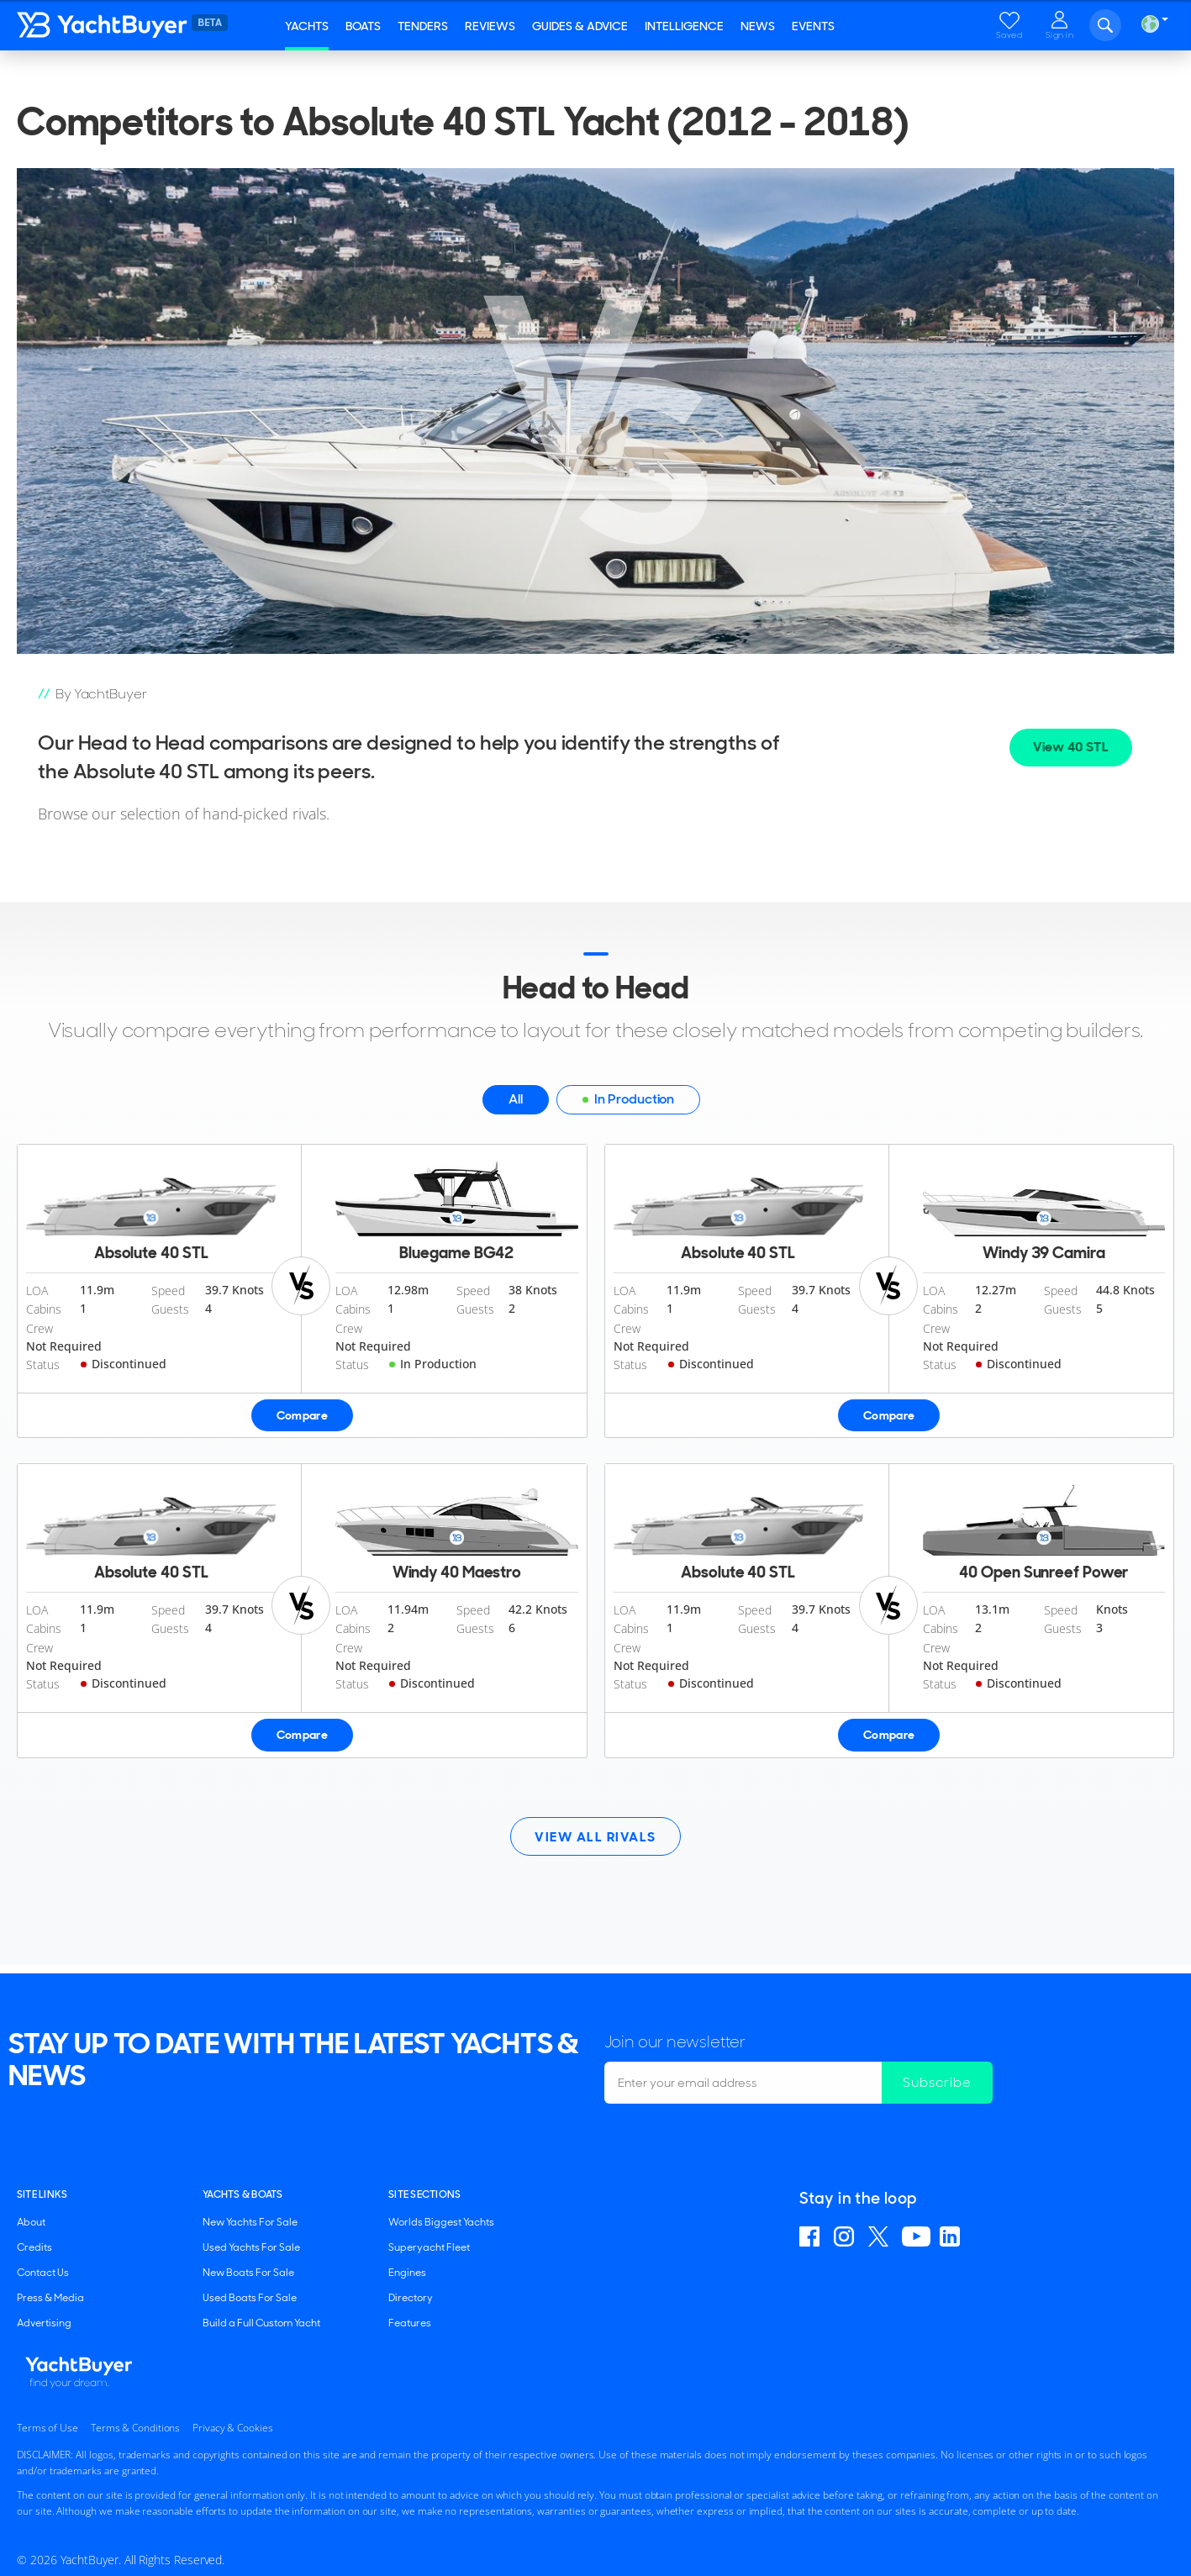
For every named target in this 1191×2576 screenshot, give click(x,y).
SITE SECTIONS (424, 2194)
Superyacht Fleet (429, 2247)
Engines (407, 2272)
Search (1105, 25)
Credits (34, 2247)
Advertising (44, 2323)
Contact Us (43, 2272)
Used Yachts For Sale (251, 2247)
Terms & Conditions (135, 2428)
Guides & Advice (580, 26)
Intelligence (684, 26)
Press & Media (50, 2298)
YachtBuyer (118, 25)
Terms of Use (47, 2428)
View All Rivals (595, 1837)
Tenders (423, 26)
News (757, 26)
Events (813, 26)
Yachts (307, 26)
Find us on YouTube (916, 2236)
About (31, 2222)
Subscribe (937, 2082)
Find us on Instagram (846, 2236)
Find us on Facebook (812, 2236)
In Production (628, 1102)
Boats (363, 26)
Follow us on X (880, 2236)
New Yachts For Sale (250, 2222)
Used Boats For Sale (250, 2298)
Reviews (490, 26)
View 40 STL (1071, 747)
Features (409, 2323)
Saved (1009, 34)
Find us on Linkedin (952, 2236)
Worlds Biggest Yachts (441, 2222)
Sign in (1060, 34)
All (516, 1099)
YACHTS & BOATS (242, 2194)
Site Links (42, 2194)
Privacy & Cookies (232, 2428)
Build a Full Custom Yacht (261, 2323)
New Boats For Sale (248, 2272)
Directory (410, 2298)
